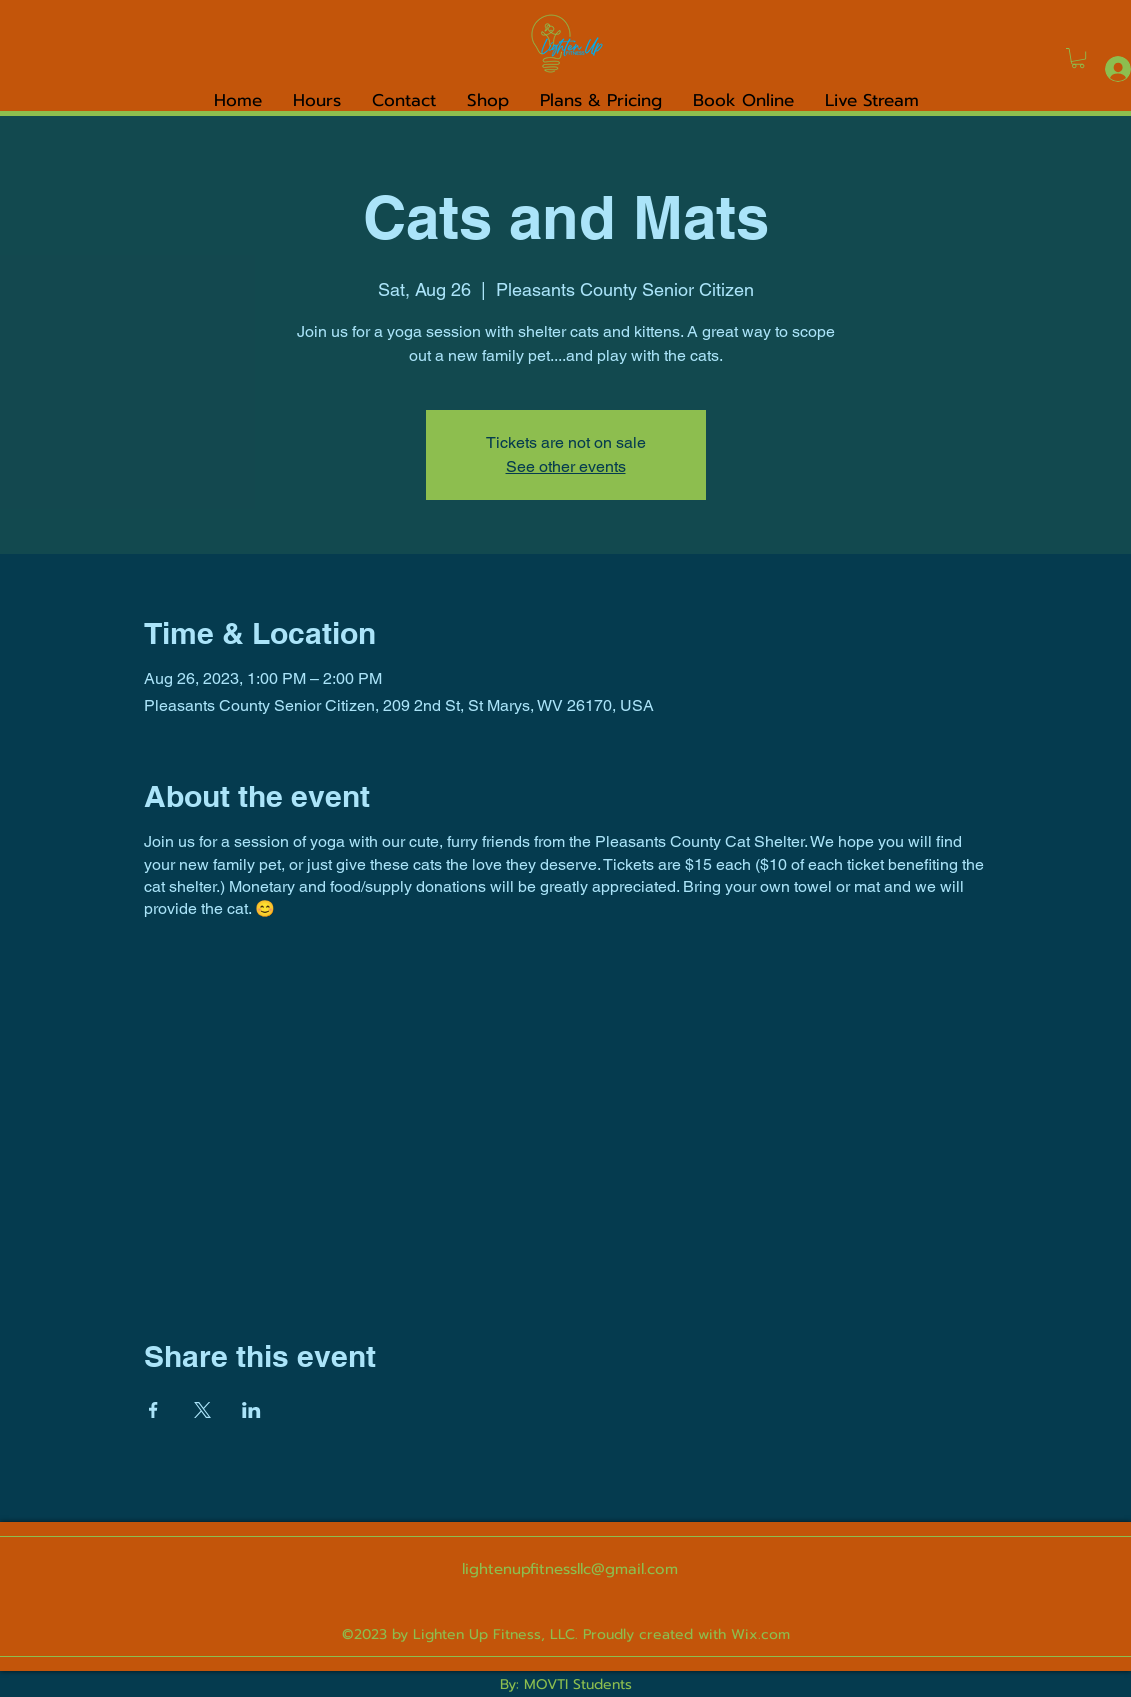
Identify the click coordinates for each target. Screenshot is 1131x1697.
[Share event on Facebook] (153, 1410)
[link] (1078, 58)
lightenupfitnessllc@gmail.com (570, 1569)
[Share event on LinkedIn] (251, 1410)
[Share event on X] (202, 1410)
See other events (566, 466)
